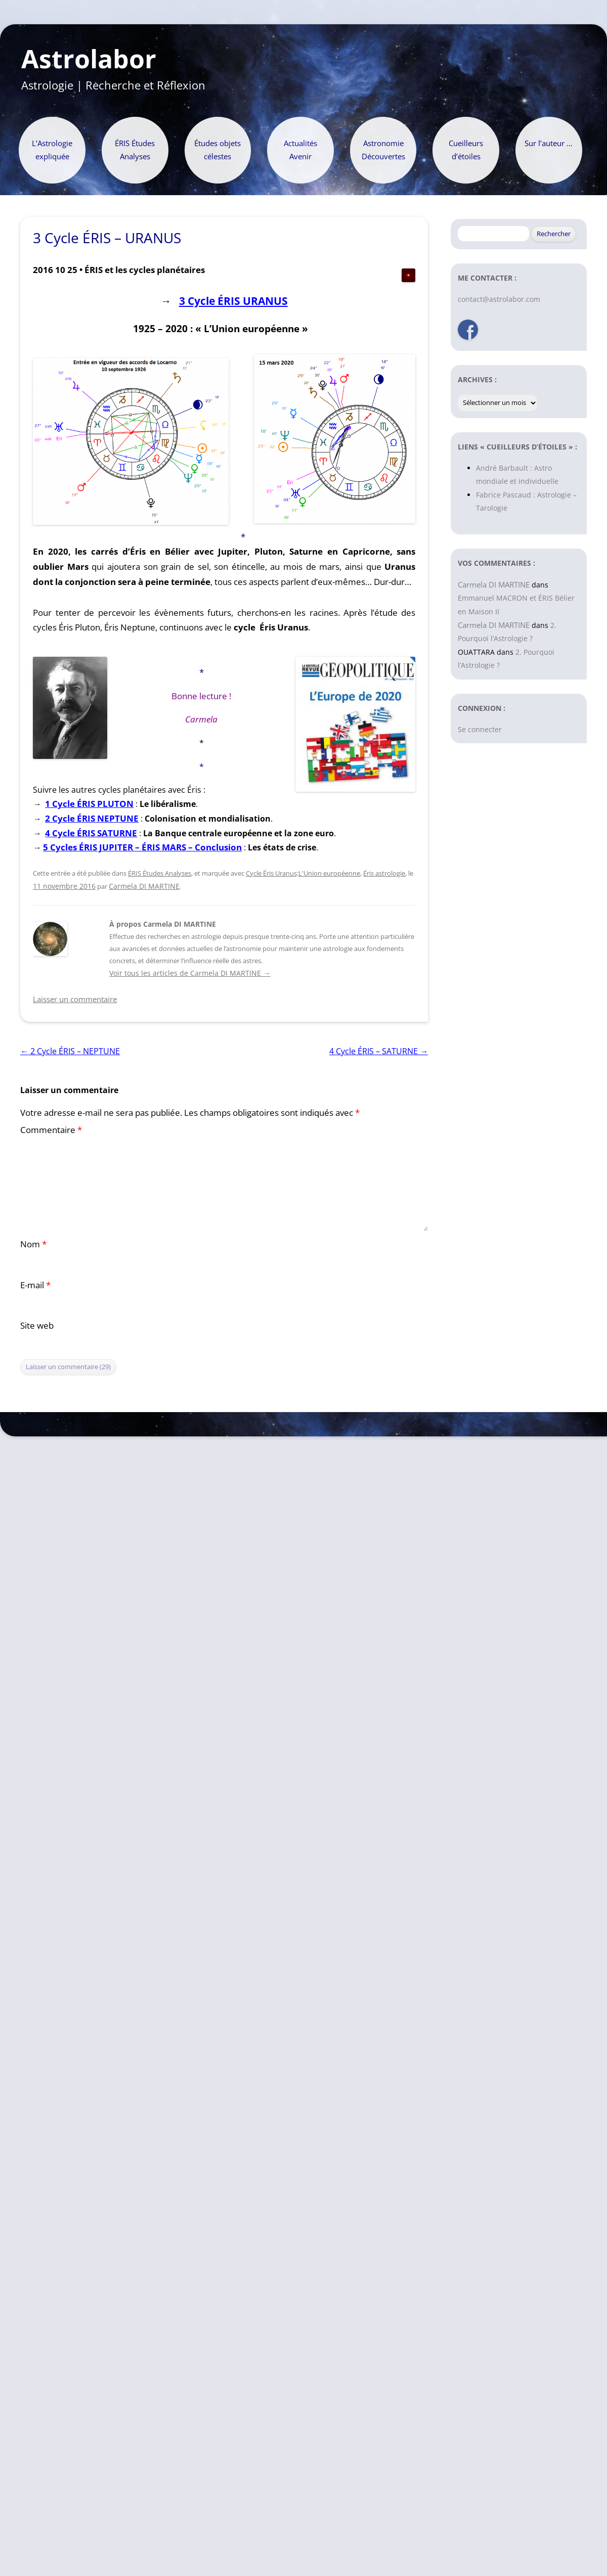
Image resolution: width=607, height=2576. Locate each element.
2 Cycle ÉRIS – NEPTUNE (70, 1051)
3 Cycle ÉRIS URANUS (233, 300)
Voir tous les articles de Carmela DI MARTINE (189, 973)
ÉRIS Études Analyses (135, 150)
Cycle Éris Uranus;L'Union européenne (303, 873)
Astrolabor (88, 59)
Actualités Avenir (300, 150)
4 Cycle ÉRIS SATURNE (91, 833)
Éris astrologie (384, 873)
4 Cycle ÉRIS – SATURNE (378, 1051)
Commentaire (51, 1130)
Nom (33, 1244)
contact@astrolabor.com (499, 299)
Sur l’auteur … (549, 143)
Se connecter (480, 729)
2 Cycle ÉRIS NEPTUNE (92, 818)
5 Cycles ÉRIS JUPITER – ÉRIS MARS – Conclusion (142, 847)
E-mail (35, 1285)
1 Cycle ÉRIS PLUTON (89, 803)
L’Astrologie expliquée (52, 150)
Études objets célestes (217, 150)
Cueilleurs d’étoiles (466, 150)
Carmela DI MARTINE (144, 886)
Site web (37, 1325)
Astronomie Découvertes (383, 150)
